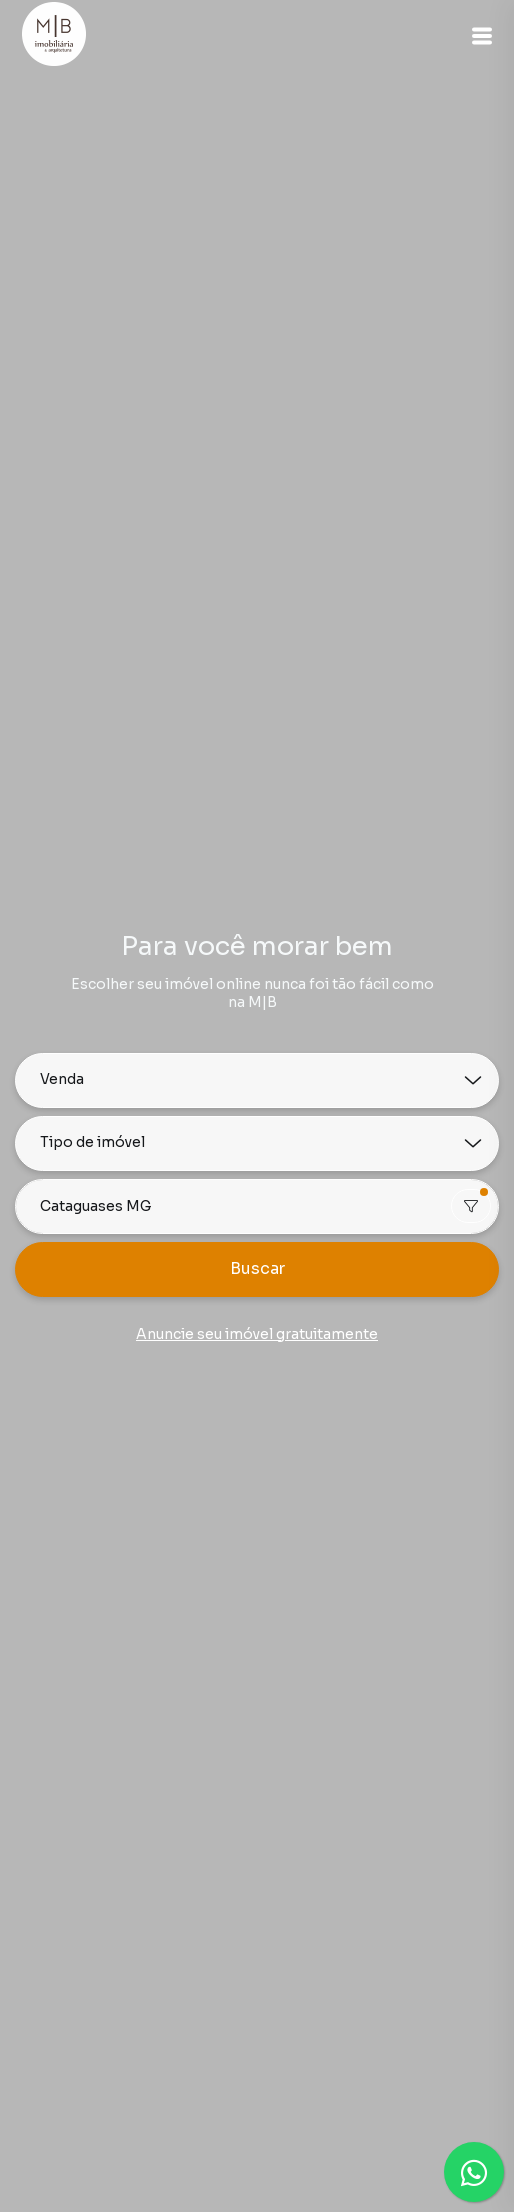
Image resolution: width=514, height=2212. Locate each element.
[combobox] (257, 1206)
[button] (482, 36)
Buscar (257, 1268)
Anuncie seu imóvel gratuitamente (257, 1334)
